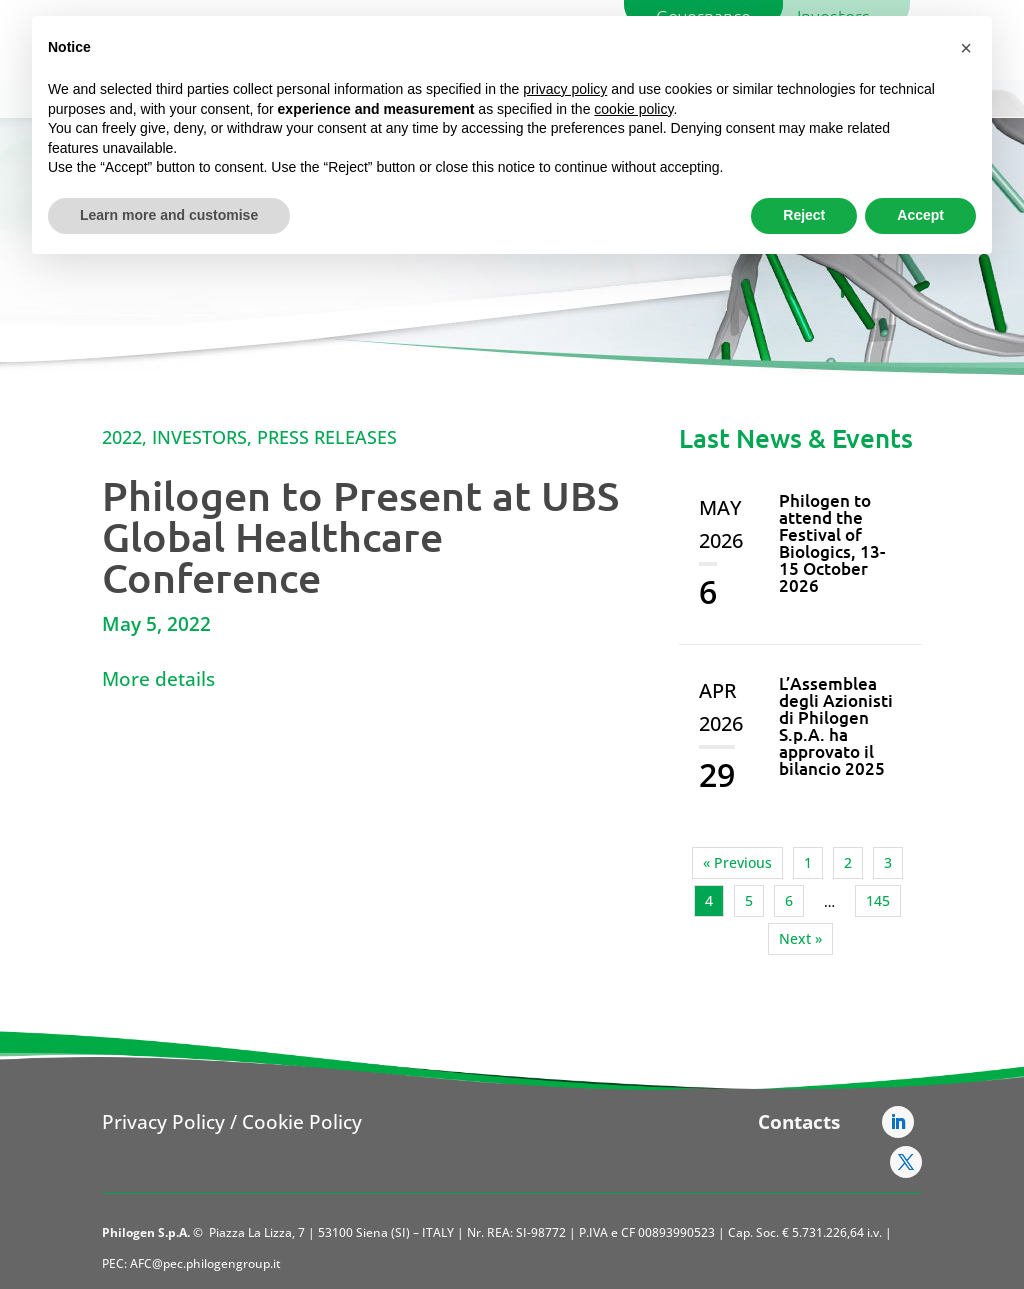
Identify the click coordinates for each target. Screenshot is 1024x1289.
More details (158, 679)
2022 (122, 437)
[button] (966, 48)
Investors (199, 437)
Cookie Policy (302, 1122)
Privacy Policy (163, 1122)
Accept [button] (920, 215)
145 (878, 900)
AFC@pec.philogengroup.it (205, 1263)
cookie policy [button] (633, 109)
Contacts (799, 1122)
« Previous (737, 862)
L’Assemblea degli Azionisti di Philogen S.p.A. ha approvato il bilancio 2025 (836, 726)
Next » (800, 938)
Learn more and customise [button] (169, 215)
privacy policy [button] (565, 89)
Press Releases (327, 437)
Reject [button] (804, 215)
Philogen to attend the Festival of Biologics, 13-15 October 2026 (832, 543)
